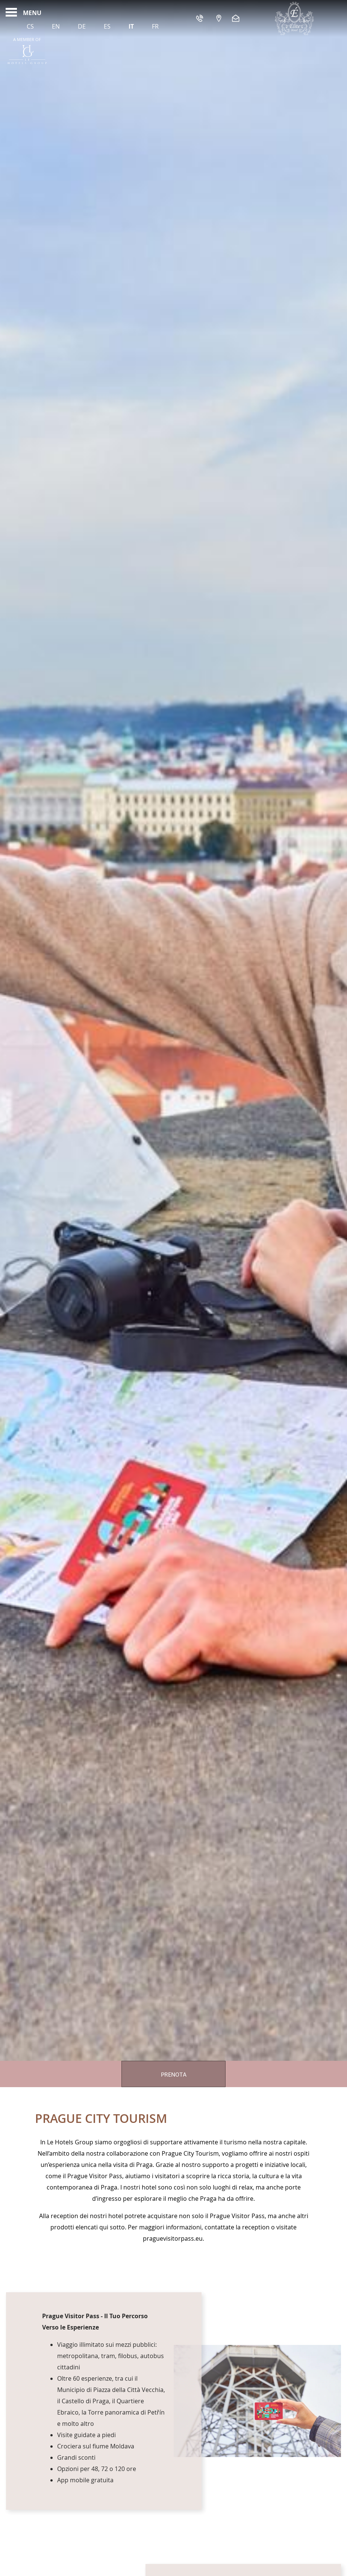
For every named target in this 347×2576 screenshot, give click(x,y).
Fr (155, 26)
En (56, 26)
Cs (30, 26)
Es (107, 26)
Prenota (173, 2074)
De (82, 26)
